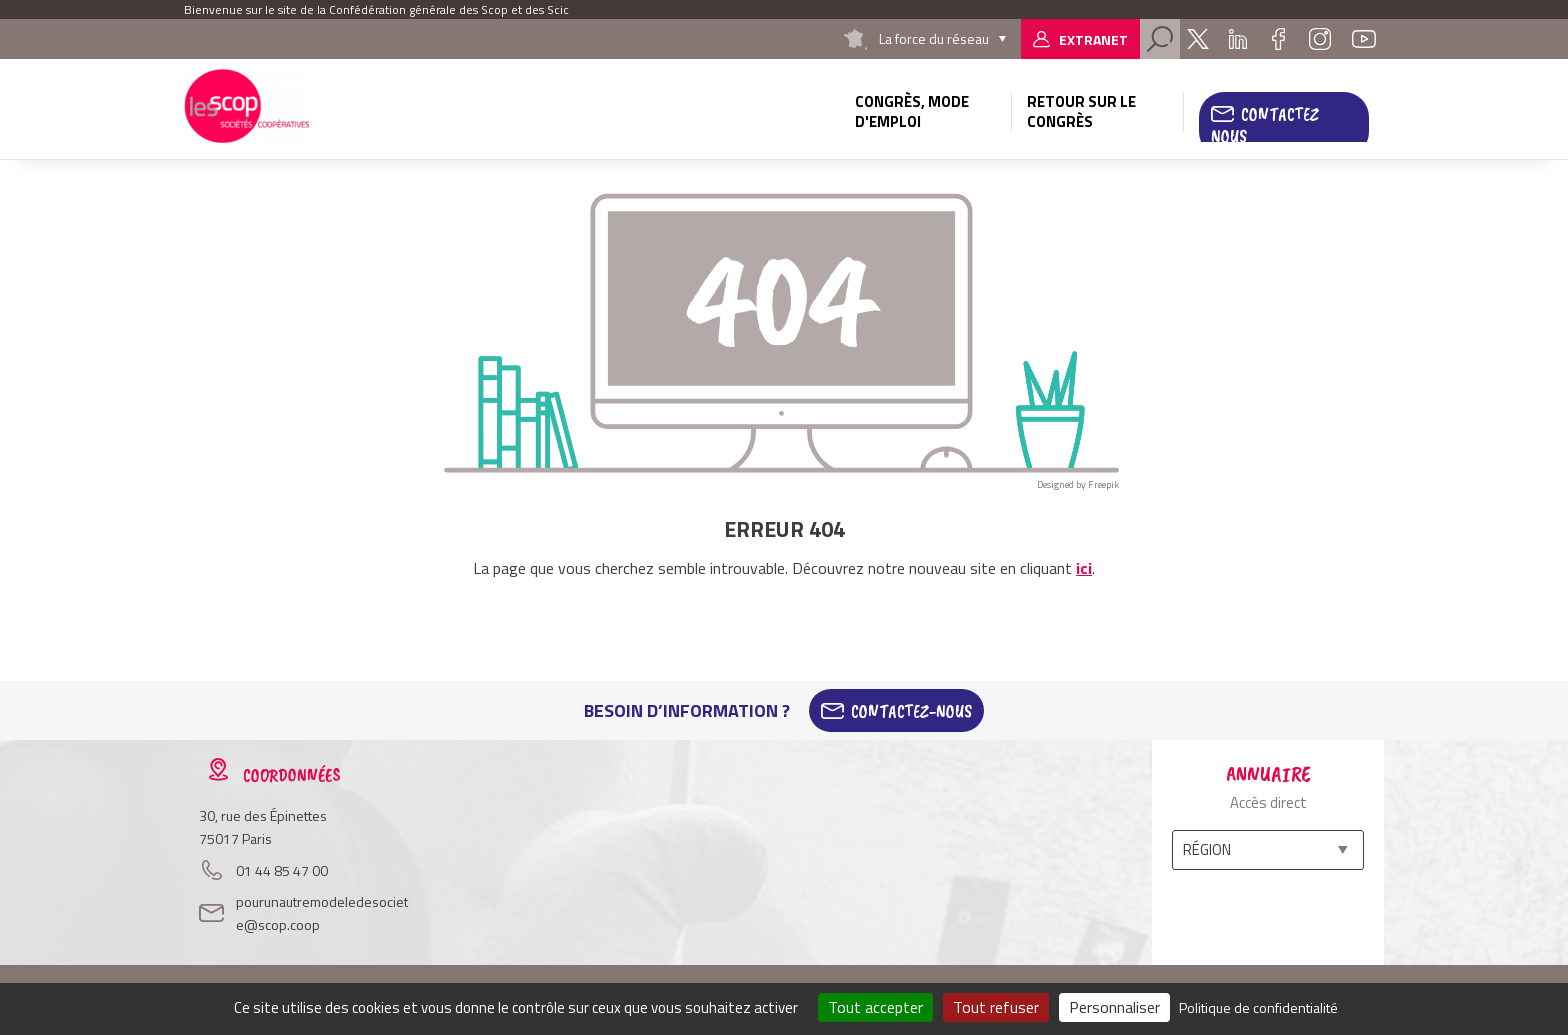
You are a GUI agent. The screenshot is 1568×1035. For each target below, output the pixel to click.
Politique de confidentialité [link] (1258, 1007)
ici (1084, 568)
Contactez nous (1265, 125)
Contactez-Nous (911, 711)
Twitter (1198, 39)
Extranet (1093, 39)
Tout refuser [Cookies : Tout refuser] (996, 1007)
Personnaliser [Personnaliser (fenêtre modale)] (1114, 1007)
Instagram (1320, 39)
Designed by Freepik (1078, 484)
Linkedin (1238, 39)
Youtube (1364, 39)
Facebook (1278, 39)
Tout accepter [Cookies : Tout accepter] (875, 1007)
